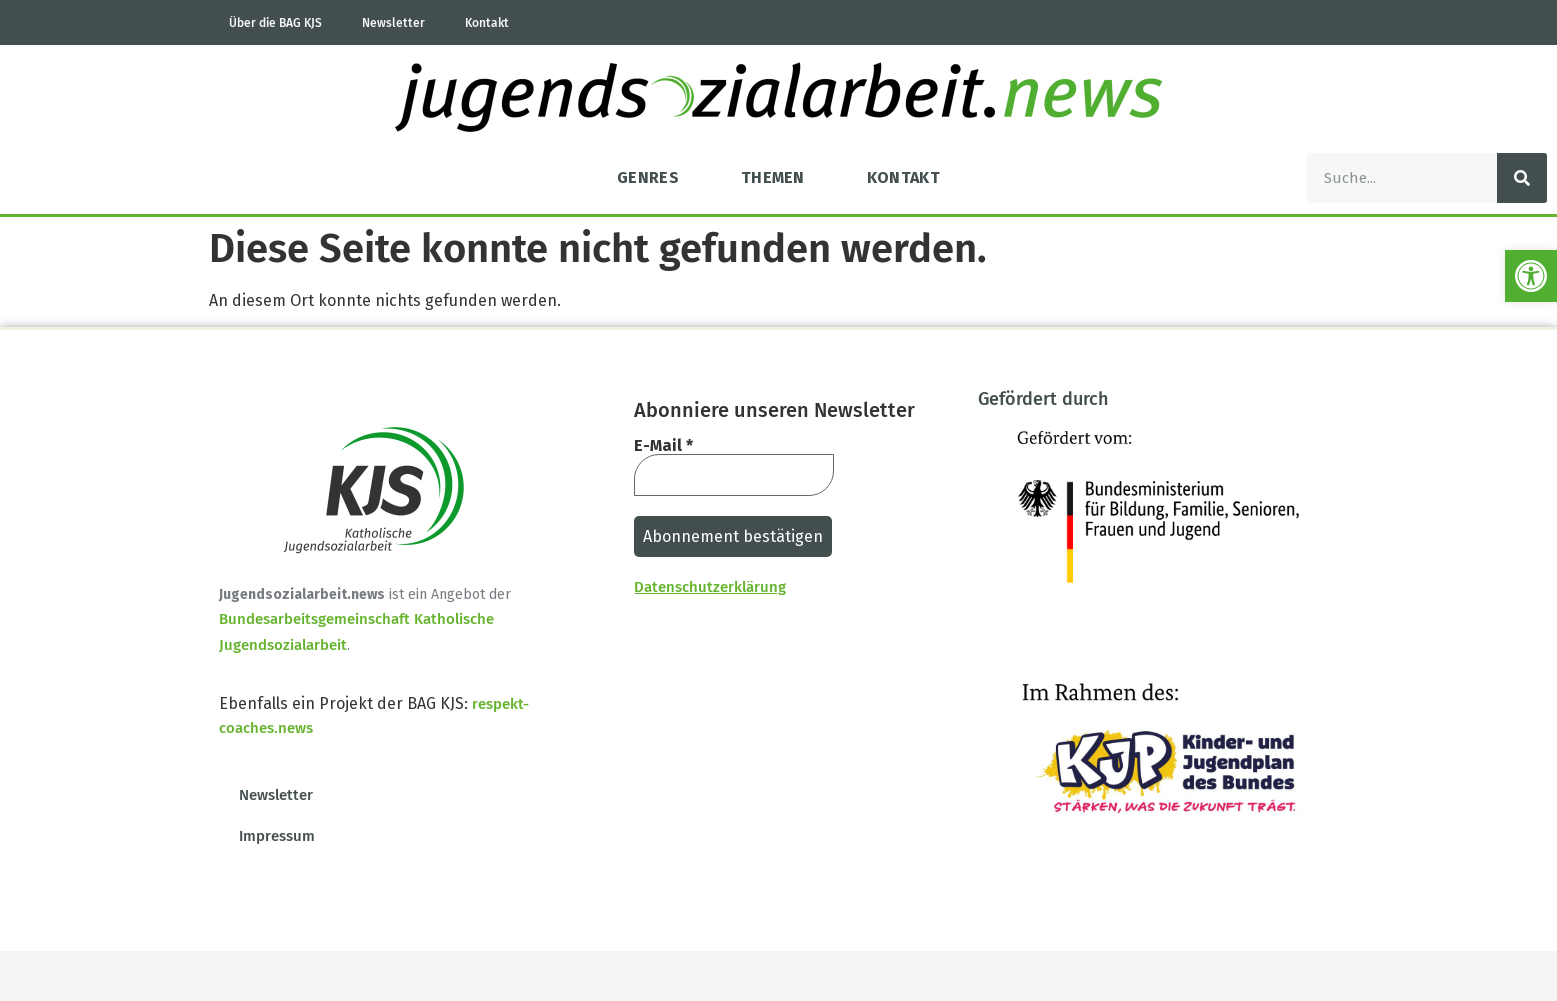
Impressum (277, 836)
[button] (1531, 276)
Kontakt (487, 23)
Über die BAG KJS (275, 23)
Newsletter (393, 23)
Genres (648, 177)
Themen (773, 177)
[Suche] (1522, 178)
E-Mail (663, 446)
